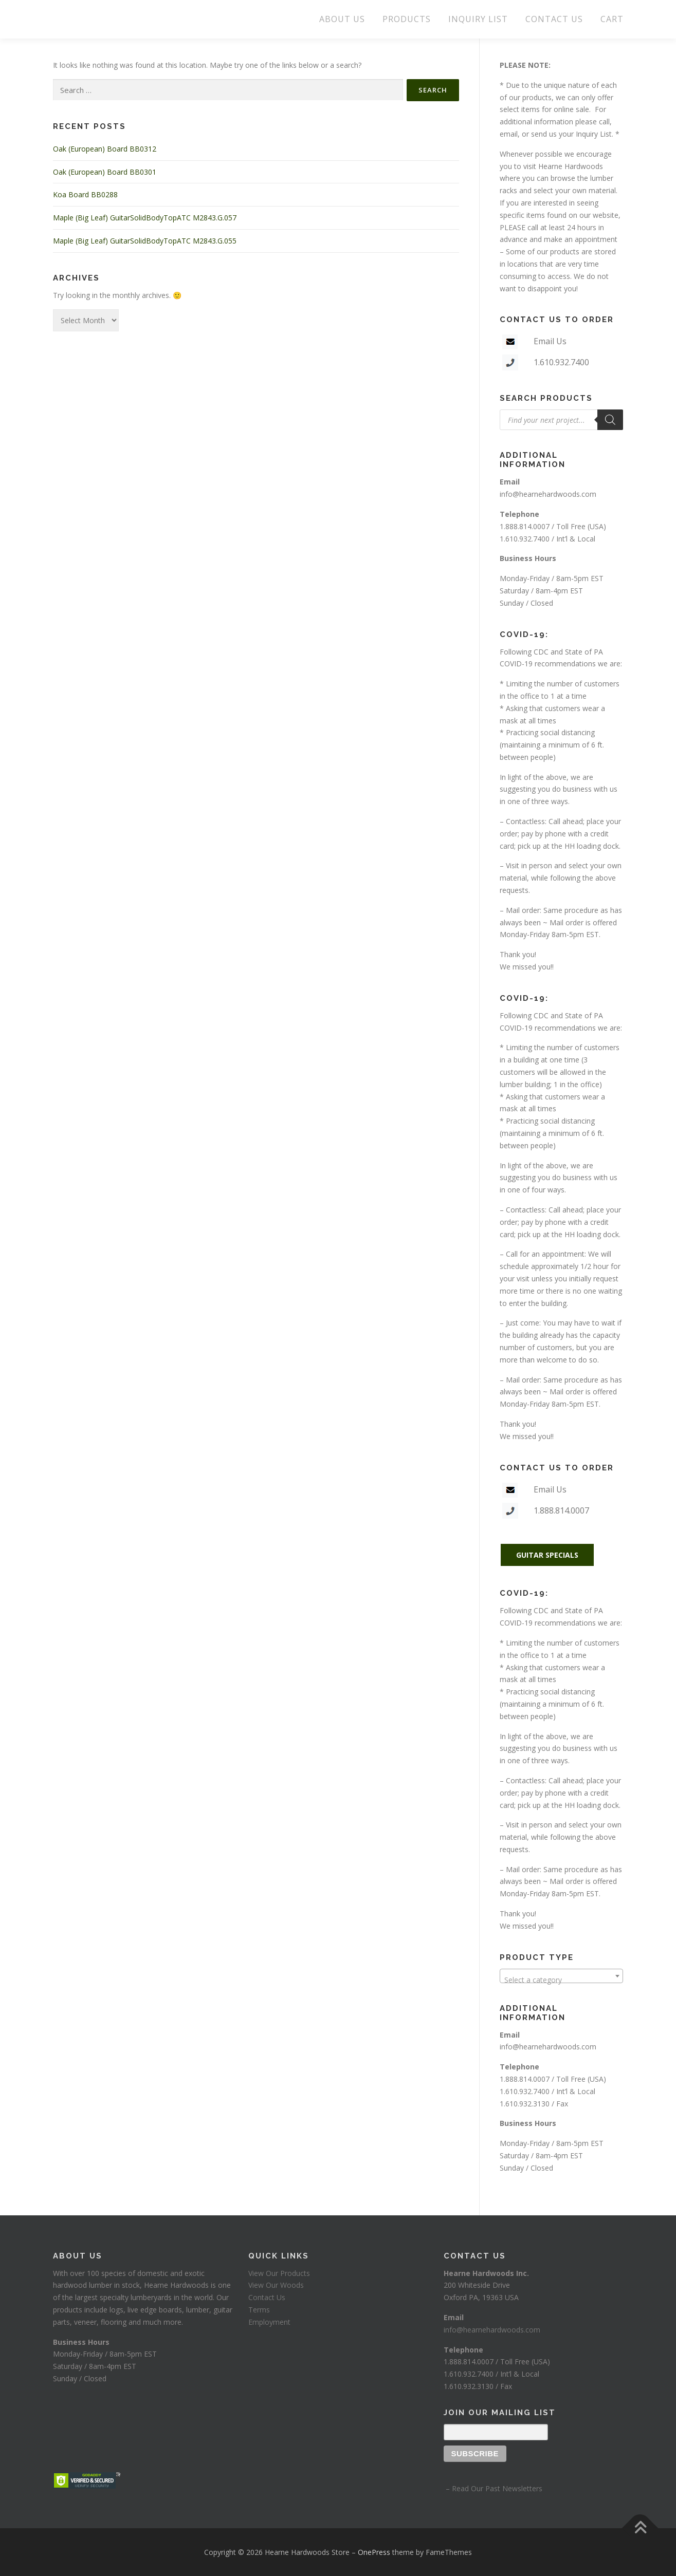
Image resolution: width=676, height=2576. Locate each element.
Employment (269, 2322)
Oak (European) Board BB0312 (104, 149)
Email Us (550, 341)
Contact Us (266, 2297)
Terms (259, 2309)
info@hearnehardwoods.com (548, 494)
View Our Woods (276, 2285)
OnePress (374, 2552)
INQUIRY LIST (478, 19)
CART (612, 19)
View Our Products (279, 2273)
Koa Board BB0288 (85, 194)
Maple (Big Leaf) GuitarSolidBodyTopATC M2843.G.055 (144, 241)
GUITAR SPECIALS (547, 1555)
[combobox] (561, 1976)
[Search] (610, 419)
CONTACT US (554, 19)
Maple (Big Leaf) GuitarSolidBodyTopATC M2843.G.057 (144, 217)
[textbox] (561, 1980)
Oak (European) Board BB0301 (104, 172)
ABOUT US (342, 19)
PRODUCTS (406, 19)
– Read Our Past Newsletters (493, 2488)
